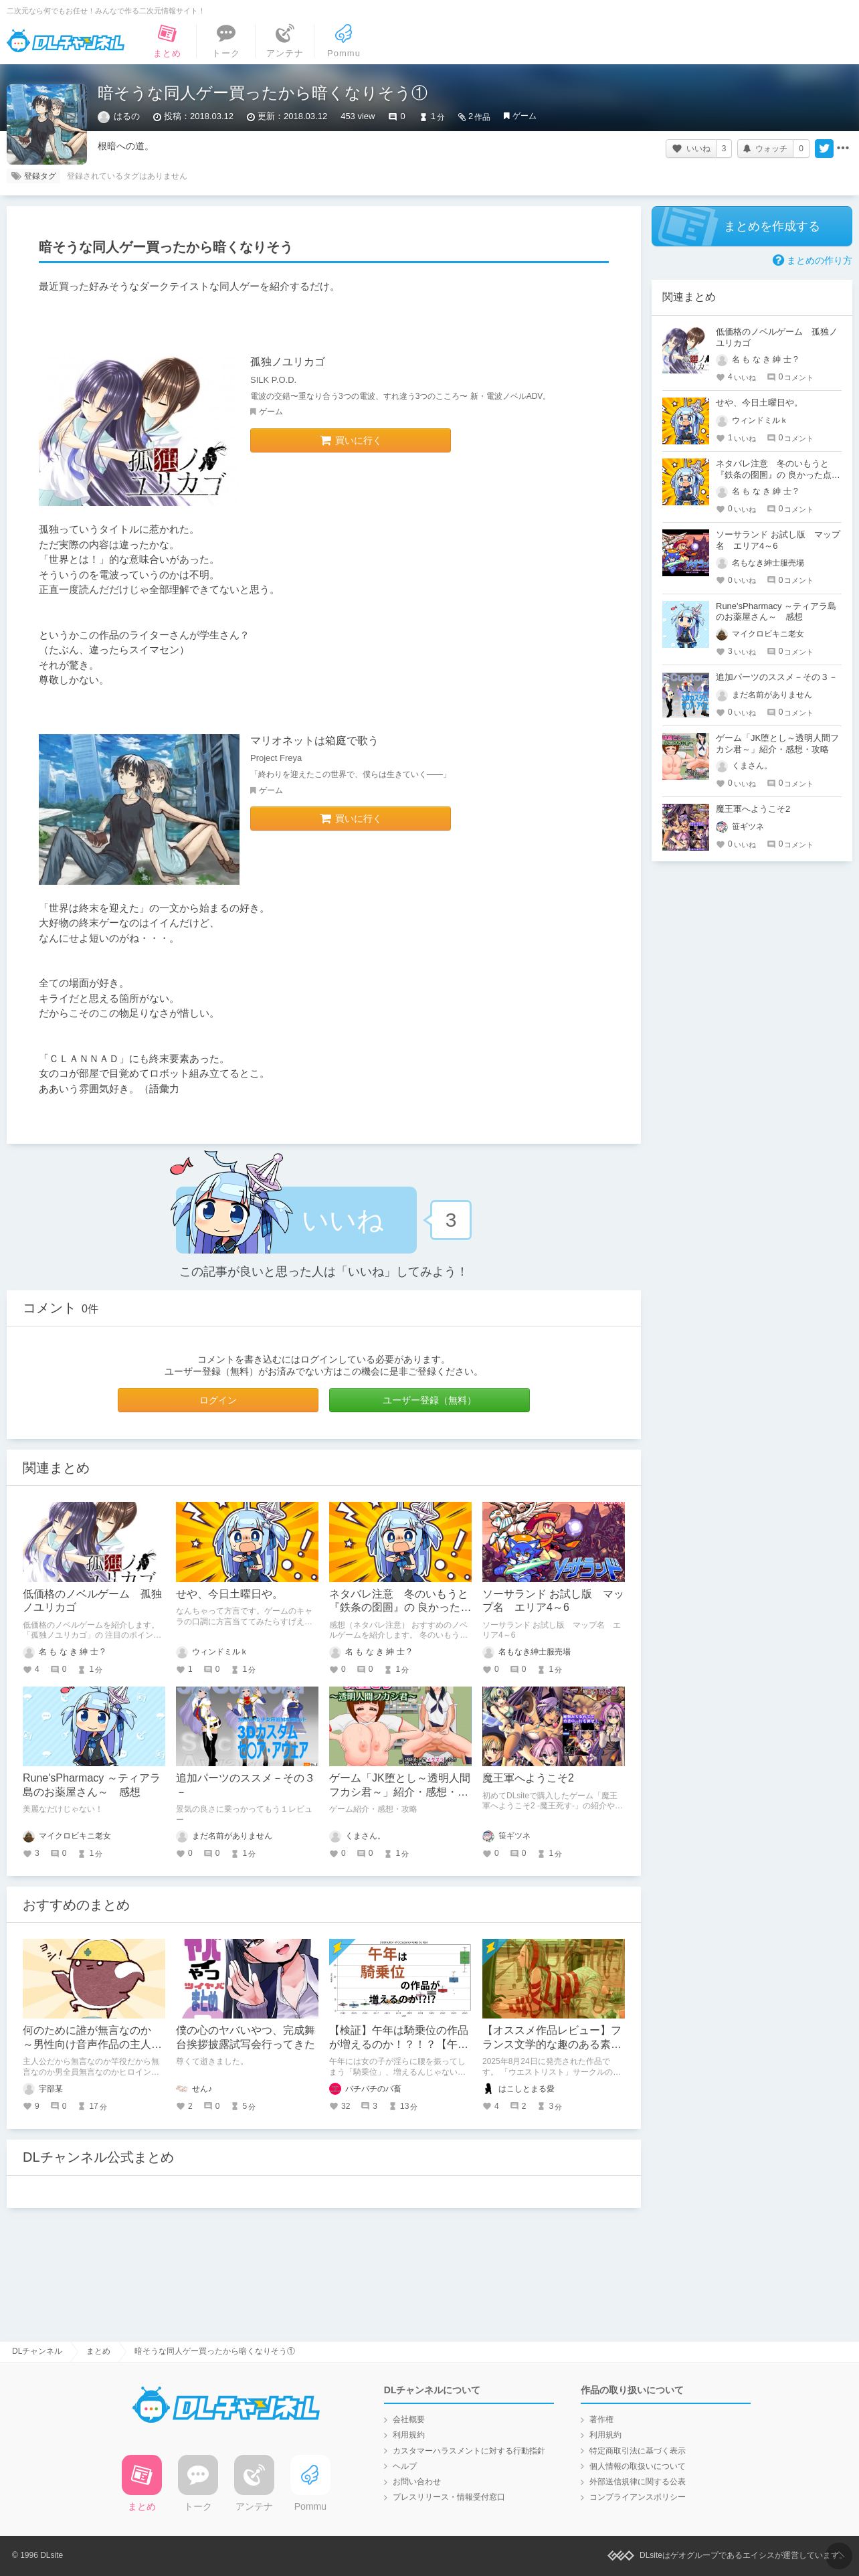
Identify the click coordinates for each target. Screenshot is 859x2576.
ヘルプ (405, 2466)
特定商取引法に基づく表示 (637, 2451)
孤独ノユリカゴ (287, 361)
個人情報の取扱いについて (637, 2466)
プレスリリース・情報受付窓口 (449, 2497)
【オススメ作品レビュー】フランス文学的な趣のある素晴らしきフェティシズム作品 (552, 2044)
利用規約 (409, 2434)
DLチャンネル (65, 40)
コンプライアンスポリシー (637, 2497)
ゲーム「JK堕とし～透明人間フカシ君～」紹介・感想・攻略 (399, 1792)
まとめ (98, 2351)
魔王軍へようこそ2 (528, 1778)
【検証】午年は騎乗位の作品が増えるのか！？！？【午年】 (398, 2044)
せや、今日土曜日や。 (229, 1594)
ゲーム (524, 115)
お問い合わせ (417, 2481)
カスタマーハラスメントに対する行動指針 (469, 2451)
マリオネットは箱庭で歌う (314, 740)
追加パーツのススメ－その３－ (777, 677)
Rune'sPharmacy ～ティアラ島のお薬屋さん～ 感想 (776, 611)
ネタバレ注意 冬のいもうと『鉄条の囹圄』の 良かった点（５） (400, 1608)
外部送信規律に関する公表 (637, 2481)
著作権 (601, 2419)
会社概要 (409, 2419)
